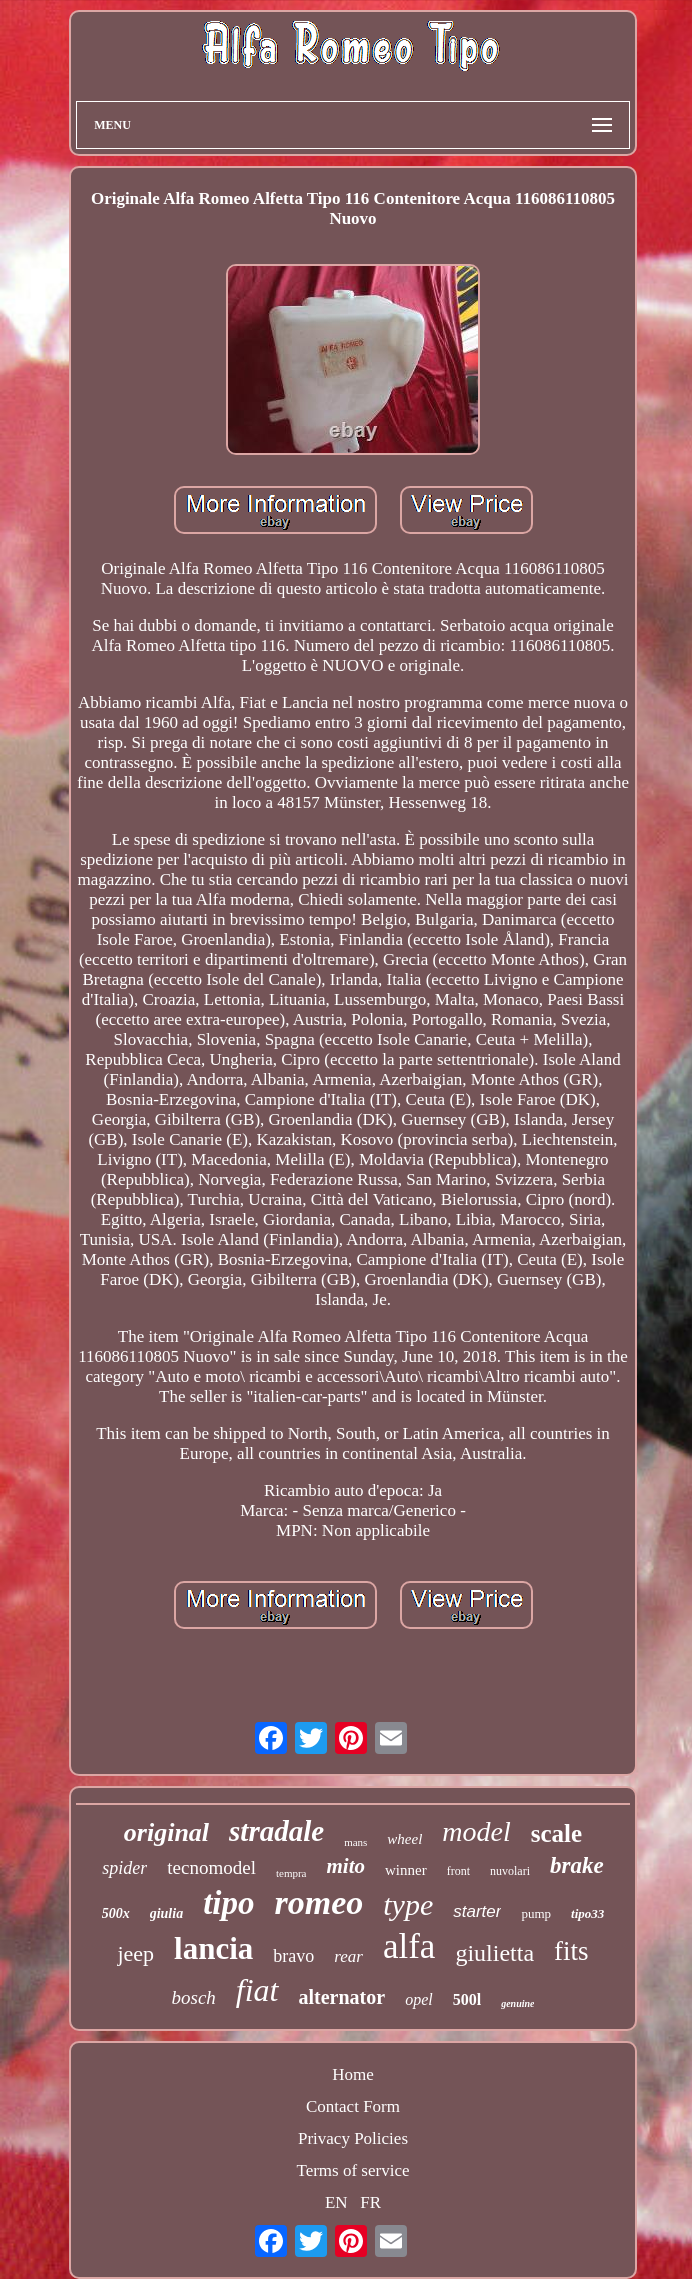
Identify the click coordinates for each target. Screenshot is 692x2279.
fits (571, 1951)
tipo (228, 1903)
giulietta (494, 1953)
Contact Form (353, 2106)
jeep (135, 1953)
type (408, 1904)
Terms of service (352, 2170)
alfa (409, 1946)
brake (577, 1865)
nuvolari (510, 1871)
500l (467, 1999)
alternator (342, 1997)
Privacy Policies (353, 2138)
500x (116, 1913)
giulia (166, 1913)
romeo (319, 1902)
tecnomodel (211, 1867)
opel (419, 1999)
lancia (213, 1948)
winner (406, 1870)
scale (556, 1833)
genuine (517, 2003)
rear (348, 1956)
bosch (194, 1997)
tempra (291, 1873)
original (166, 1832)
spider (124, 1868)
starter (477, 1911)
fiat (257, 1990)
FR (370, 2202)
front (458, 1871)
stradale (276, 1831)
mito (346, 1866)
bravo (293, 1956)
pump (536, 1913)
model (476, 1831)
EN (336, 2202)
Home (353, 2074)
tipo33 (587, 1913)
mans (355, 1842)
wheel (404, 1839)
